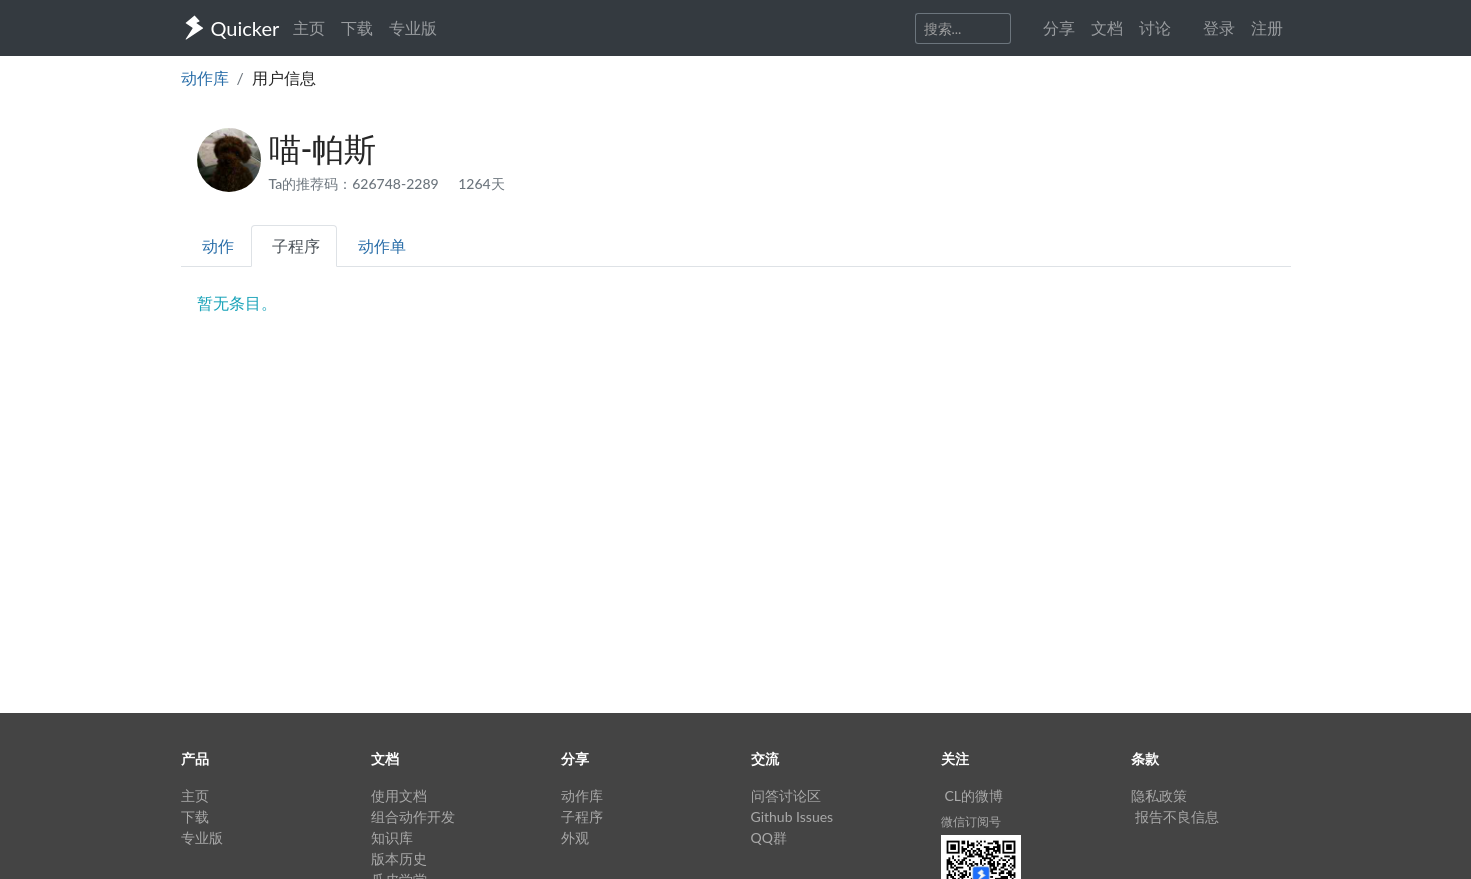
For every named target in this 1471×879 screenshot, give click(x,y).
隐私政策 (1159, 795)
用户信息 (284, 77)
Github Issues (792, 816)
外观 (575, 837)
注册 (1267, 27)
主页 (309, 27)
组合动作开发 (413, 816)
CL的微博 (974, 795)
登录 (1219, 27)
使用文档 (399, 795)
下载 (357, 27)
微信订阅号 (971, 821)
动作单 (382, 245)
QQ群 (769, 837)
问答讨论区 (786, 795)
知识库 (392, 837)
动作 (218, 245)
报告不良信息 (1177, 816)
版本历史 (399, 858)
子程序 (296, 245)
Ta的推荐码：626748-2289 (356, 183)
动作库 (205, 77)
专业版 (413, 27)
